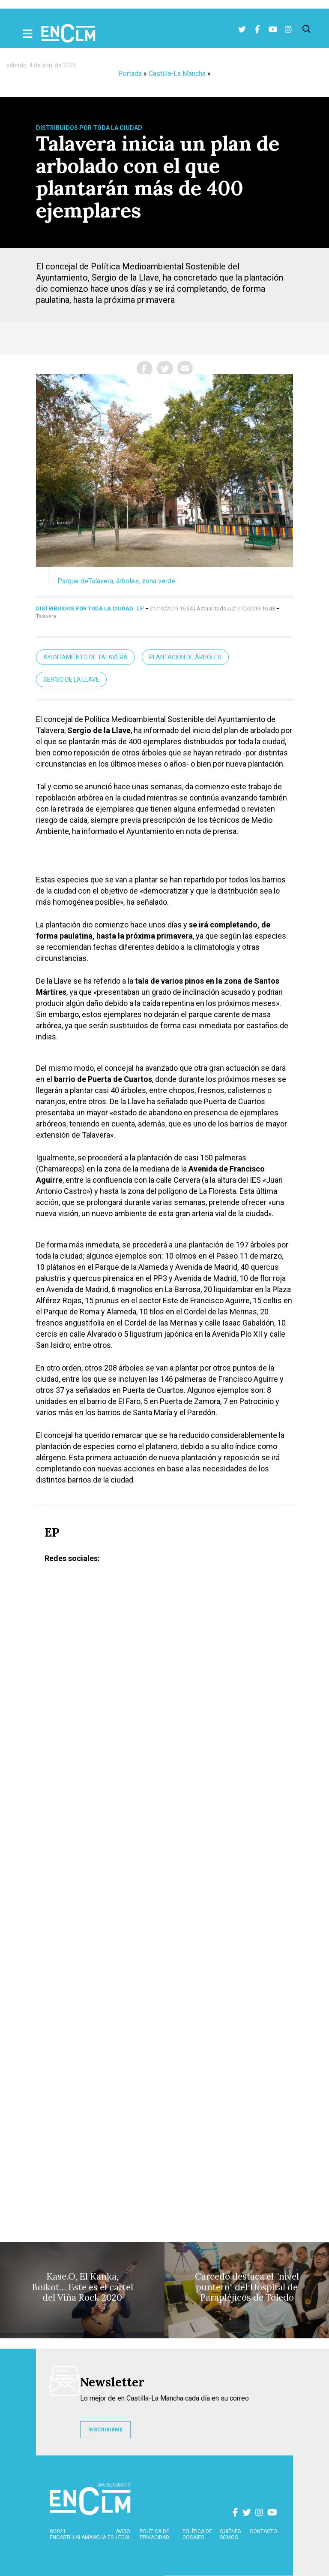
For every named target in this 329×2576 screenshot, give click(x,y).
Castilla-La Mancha (177, 73)
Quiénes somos (230, 2534)
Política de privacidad (154, 2534)
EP (140, 608)
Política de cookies (197, 2534)
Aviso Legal (123, 2534)
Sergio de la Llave (71, 679)
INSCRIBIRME (105, 2430)
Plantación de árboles (185, 657)
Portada (130, 73)
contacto (263, 2531)
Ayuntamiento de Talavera (85, 657)
